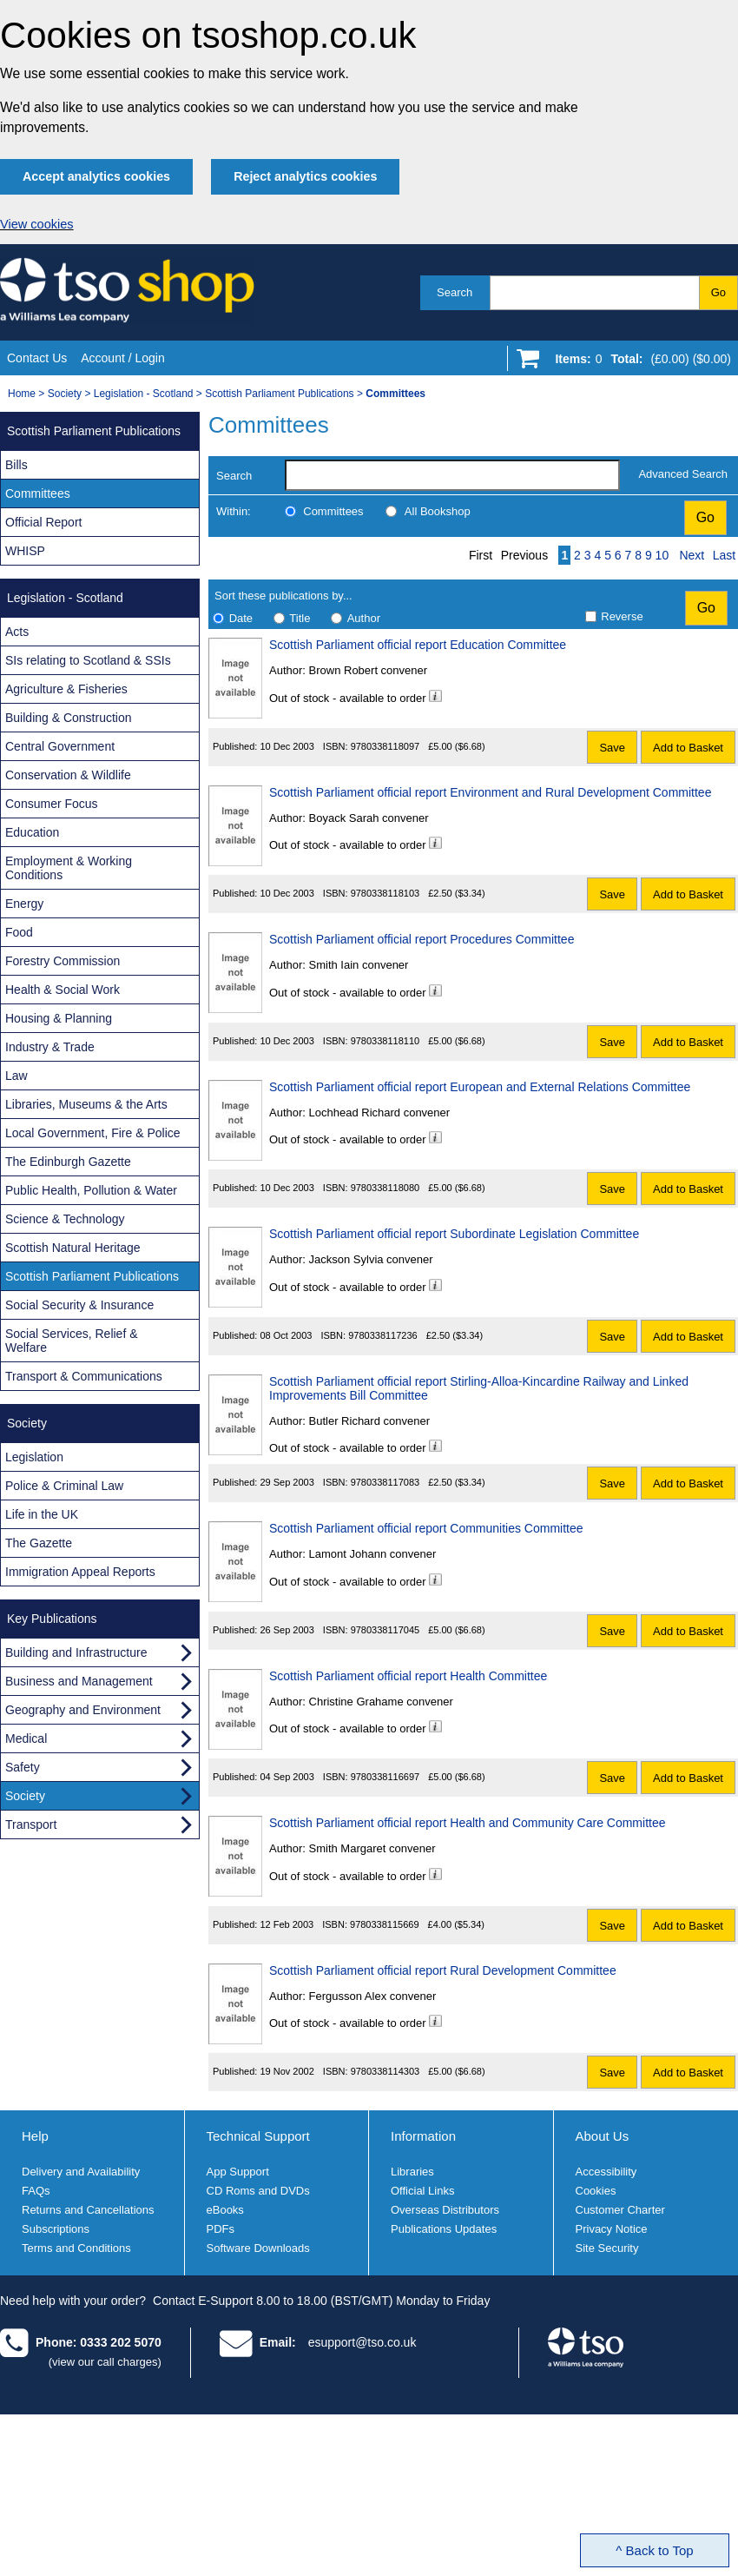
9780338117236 (383, 1335)
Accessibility (606, 2171)
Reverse (621, 616)
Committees (333, 511)
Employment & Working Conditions (68, 868)
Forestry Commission (62, 961)
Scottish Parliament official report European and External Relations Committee (479, 1087)
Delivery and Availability (81, 2171)
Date (241, 618)
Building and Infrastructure (76, 1652)
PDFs (221, 2228)
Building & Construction (68, 718)
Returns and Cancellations (88, 2209)
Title (299, 618)
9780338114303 (385, 2071)
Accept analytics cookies (96, 176)
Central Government (60, 746)
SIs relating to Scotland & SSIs (88, 660)
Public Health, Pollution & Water (91, 1190)
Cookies (596, 2190)
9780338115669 (384, 1924)
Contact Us (37, 358)
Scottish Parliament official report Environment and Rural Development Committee (490, 792)
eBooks (225, 2209)
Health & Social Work (62, 990)
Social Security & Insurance (79, 1305)
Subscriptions (55, 2228)
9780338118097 (385, 746)
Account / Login (123, 358)
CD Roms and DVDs (258, 2190)
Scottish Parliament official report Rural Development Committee (442, 1970)
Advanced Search (683, 473)
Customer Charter (620, 2209)
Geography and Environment (83, 1710)
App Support (238, 2171)
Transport (30, 1824)
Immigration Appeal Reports (80, 1572)
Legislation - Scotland (144, 393)
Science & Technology (65, 1219)
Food (19, 932)
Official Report (43, 522)
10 (662, 555)
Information (423, 2136)
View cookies (37, 224)
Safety (22, 1767)
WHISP (25, 551)
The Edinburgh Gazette (68, 1162)
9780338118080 (385, 1187)
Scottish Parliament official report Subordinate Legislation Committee (454, 1234)
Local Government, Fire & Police (93, 1133)
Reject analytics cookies (305, 176)
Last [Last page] (724, 555)
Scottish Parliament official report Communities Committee (426, 1528)
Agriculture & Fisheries (66, 689)
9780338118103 (385, 893)
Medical (26, 1738)
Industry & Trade (50, 1047)
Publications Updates (444, 2228)
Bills (16, 465)
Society (65, 393)
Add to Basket (688, 747)
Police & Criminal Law (64, 1486)
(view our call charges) (105, 2361)
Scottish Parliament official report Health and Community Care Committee (467, 1823)
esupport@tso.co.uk (362, 2342)
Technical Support (258, 2136)
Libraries (412, 2171)
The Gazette (38, 1543)
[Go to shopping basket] (638, 362)
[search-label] (452, 475)
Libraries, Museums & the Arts (86, 1104)
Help (35, 2136)
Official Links (422, 2190)
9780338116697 (385, 1776)
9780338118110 (385, 1041)
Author (363, 618)
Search (454, 292)
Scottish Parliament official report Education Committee (417, 645)
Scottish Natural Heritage (73, 1248)
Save (612, 747)
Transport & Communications (83, 1376)
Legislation (34, 1457)
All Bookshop (438, 511)
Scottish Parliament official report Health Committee (408, 1676)
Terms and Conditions (76, 2248)
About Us (602, 2136)
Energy (24, 904)
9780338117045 (385, 1630)
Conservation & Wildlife (68, 775)
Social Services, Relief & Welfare (71, 1340)
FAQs (36, 2190)
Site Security (607, 2248)
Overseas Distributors (445, 2209)
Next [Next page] (691, 555)
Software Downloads (258, 2248)
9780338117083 (385, 1482)
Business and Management (79, 1681)
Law (16, 1076)
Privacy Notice (612, 2228)
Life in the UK (41, 1514)
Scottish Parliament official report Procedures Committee (421, 939)
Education (32, 832)
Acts (17, 632)
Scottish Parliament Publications (279, 393)
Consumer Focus (51, 804)
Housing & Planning (58, 1018)
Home (22, 393)
